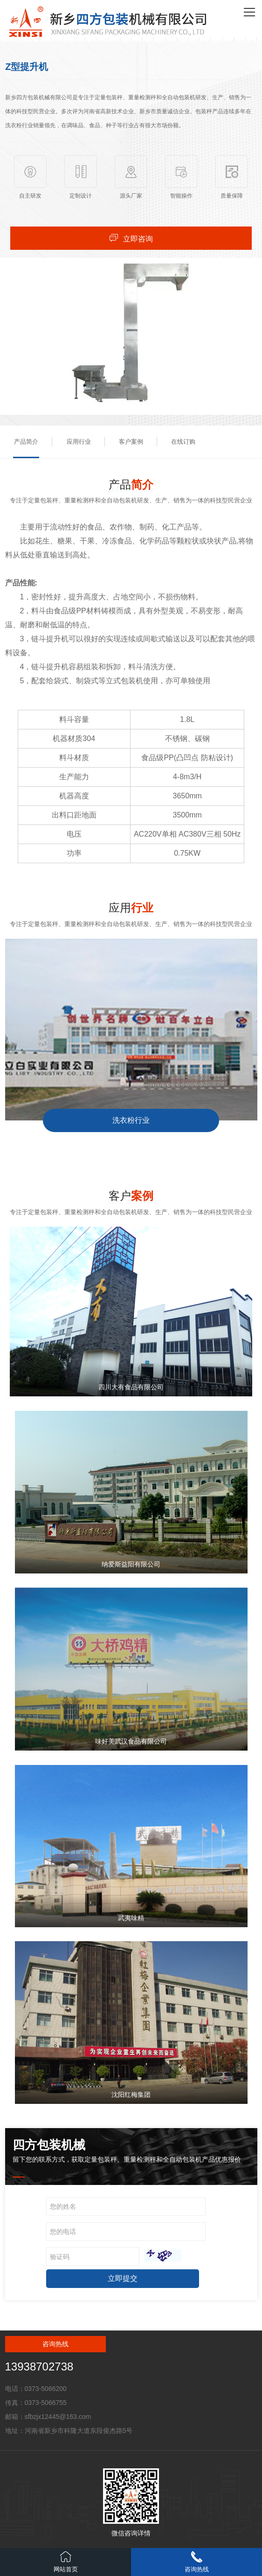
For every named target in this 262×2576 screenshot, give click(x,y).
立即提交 (123, 2278)
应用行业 (79, 441)
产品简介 (26, 441)
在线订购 (183, 441)
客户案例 (131, 441)
